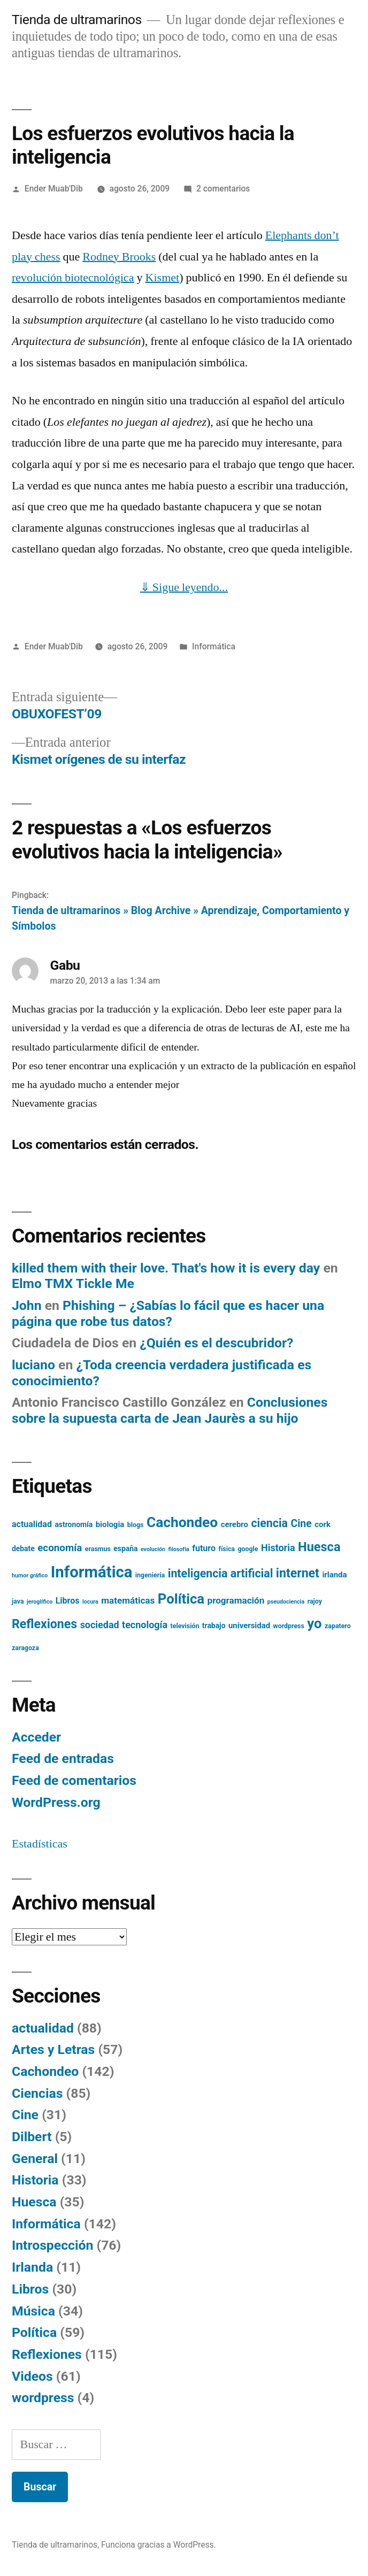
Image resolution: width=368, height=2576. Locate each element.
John (27, 1305)
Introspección (52, 2245)
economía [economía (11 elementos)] (59, 1548)
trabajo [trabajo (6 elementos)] (214, 1625)
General (35, 2158)
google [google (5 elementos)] (247, 1549)
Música (33, 2311)
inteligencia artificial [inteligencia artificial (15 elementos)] (220, 1573)
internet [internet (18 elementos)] (297, 1573)
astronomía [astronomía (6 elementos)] (74, 1524)
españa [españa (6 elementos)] (125, 1548)
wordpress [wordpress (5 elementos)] (288, 1626)
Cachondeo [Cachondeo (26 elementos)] (182, 1522)
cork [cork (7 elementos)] (323, 1524)
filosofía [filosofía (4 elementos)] (178, 1549)
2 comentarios (223, 188)
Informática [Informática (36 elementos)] (92, 1572)
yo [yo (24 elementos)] (314, 1623)
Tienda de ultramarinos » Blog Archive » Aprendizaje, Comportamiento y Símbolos (180, 918)
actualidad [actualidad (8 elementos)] (32, 1524)
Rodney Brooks (119, 256)
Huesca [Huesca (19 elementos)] (319, 1546)
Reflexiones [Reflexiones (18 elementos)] (44, 1624)
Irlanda (32, 2267)
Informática (213, 646)
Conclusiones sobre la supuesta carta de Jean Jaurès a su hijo (169, 1410)
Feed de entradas (63, 1758)
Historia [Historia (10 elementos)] (278, 1547)
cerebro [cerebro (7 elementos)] (234, 1524)
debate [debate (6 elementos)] (23, 1548)
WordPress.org (56, 1802)
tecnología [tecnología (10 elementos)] (144, 1624)
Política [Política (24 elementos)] (181, 1599)
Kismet (162, 277)
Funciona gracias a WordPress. (158, 2545)
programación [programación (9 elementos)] (236, 1600)
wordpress (43, 2397)
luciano (33, 1365)
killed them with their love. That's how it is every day (166, 1268)
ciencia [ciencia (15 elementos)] (269, 1523)
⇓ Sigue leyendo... (184, 587)
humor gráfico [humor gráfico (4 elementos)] (30, 1575)
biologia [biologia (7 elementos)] (110, 1524)
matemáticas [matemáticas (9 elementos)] (128, 1600)
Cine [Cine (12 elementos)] (300, 1523)
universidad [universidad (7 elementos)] (249, 1625)
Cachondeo (45, 2071)
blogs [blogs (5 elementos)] (135, 1525)
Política (34, 2332)
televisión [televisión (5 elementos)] (185, 1626)
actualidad (43, 2028)
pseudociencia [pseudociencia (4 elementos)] (285, 1601)
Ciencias (37, 2093)
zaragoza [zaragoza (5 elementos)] (25, 1648)
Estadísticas (39, 1843)
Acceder (36, 1737)
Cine (25, 2114)
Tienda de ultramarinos (77, 19)
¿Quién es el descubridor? (216, 1343)
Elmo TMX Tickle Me (73, 1283)
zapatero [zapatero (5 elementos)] (338, 1626)
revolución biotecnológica (73, 277)
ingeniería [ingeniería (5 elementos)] (150, 1575)
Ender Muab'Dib (54, 188)
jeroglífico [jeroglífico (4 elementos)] (39, 1601)
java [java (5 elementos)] (18, 1601)
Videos (32, 2376)
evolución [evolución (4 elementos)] (153, 1549)
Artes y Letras (53, 2049)
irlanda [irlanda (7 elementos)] (334, 1575)
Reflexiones (47, 2354)
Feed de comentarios (74, 1780)
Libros (30, 2289)
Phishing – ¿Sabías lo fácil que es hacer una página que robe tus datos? (168, 1313)
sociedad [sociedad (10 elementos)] (99, 1624)
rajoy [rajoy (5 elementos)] (315, 1601)
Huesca (34, 2202)
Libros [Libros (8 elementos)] (68, 1601)
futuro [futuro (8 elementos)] (204, 1548)
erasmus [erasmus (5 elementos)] (98, 1549)
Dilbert (32, 2136)
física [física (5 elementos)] (226, 1549)
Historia (35, 2180)
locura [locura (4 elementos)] (90, 1601)
